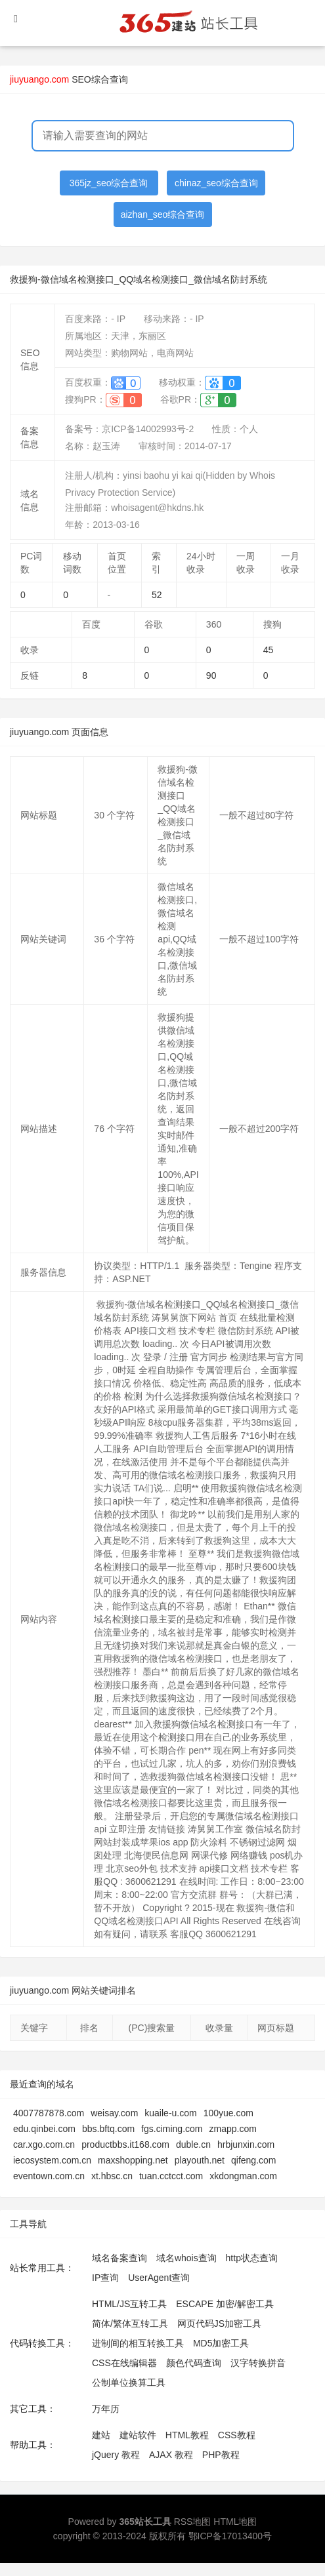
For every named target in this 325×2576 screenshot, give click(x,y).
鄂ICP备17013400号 (230, 2536)
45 (268, 650)
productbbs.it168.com (125, 2144)
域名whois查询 (186, 2258)
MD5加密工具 (221, 2343)
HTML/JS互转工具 (129, 2304)
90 (211, 675)
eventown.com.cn (49, 2176)
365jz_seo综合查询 (109, 183)
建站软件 (137, 2435)
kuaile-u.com (170, 2113)
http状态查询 (252, 2258)
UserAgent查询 (159, 2277)
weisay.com (114, 2113)
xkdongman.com (243, 2176)
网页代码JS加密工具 (219, 2323)
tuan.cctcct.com (171, 2176)
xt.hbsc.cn (112, 2176)
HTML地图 (235, 2521)
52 (157, 595)
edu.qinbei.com (44, 2128)
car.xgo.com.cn (44, 2144)
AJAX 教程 (171, 2454)
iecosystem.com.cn (52, 2160)
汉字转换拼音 (258, 2363)
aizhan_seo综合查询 (163, 214)
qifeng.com (253, 2160)
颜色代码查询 (193, 2363)
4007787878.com (48, 2113)
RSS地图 (192, 2521)
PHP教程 (221, 2454)
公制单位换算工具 (128, 2382)
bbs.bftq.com (108, 2128)
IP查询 (105, 2277)
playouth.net (200, 2160)
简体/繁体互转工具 (130, 2323)
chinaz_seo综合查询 (216, 183)
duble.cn (193, 2144)
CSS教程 (236, 2435)
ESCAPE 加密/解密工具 (225, 2304)
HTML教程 (187, 2435)
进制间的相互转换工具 (138, 2343)
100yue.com (228, 2113)
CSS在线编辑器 (124, 2363)
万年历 (105, 2409)
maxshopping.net (133, 2160)
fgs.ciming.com (171, 2128)
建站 (101, 2435)
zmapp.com (232, 2128)
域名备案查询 (119, 2258)
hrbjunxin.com (245, 2144)
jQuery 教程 (116, 2454)
